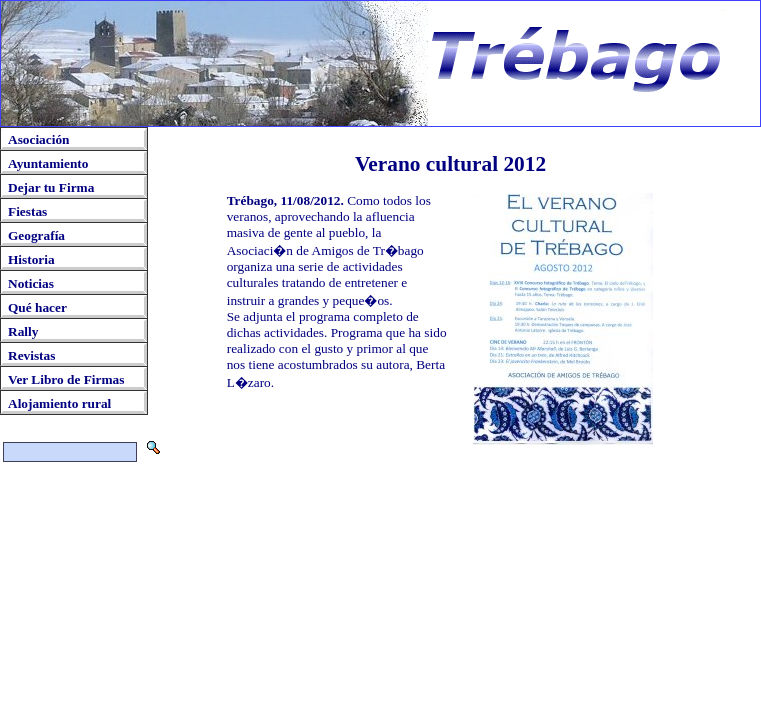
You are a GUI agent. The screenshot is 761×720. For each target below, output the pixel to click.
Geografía (36, 235)
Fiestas (27, 211)
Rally (23, 331)
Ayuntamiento (48, 163)
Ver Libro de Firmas (66, 379)
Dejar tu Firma (51, 187)
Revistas (31, 355)
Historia (31, 259)
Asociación (38, 139)
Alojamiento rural (59, 403)
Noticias (31, 283)
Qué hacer (37, 307)
